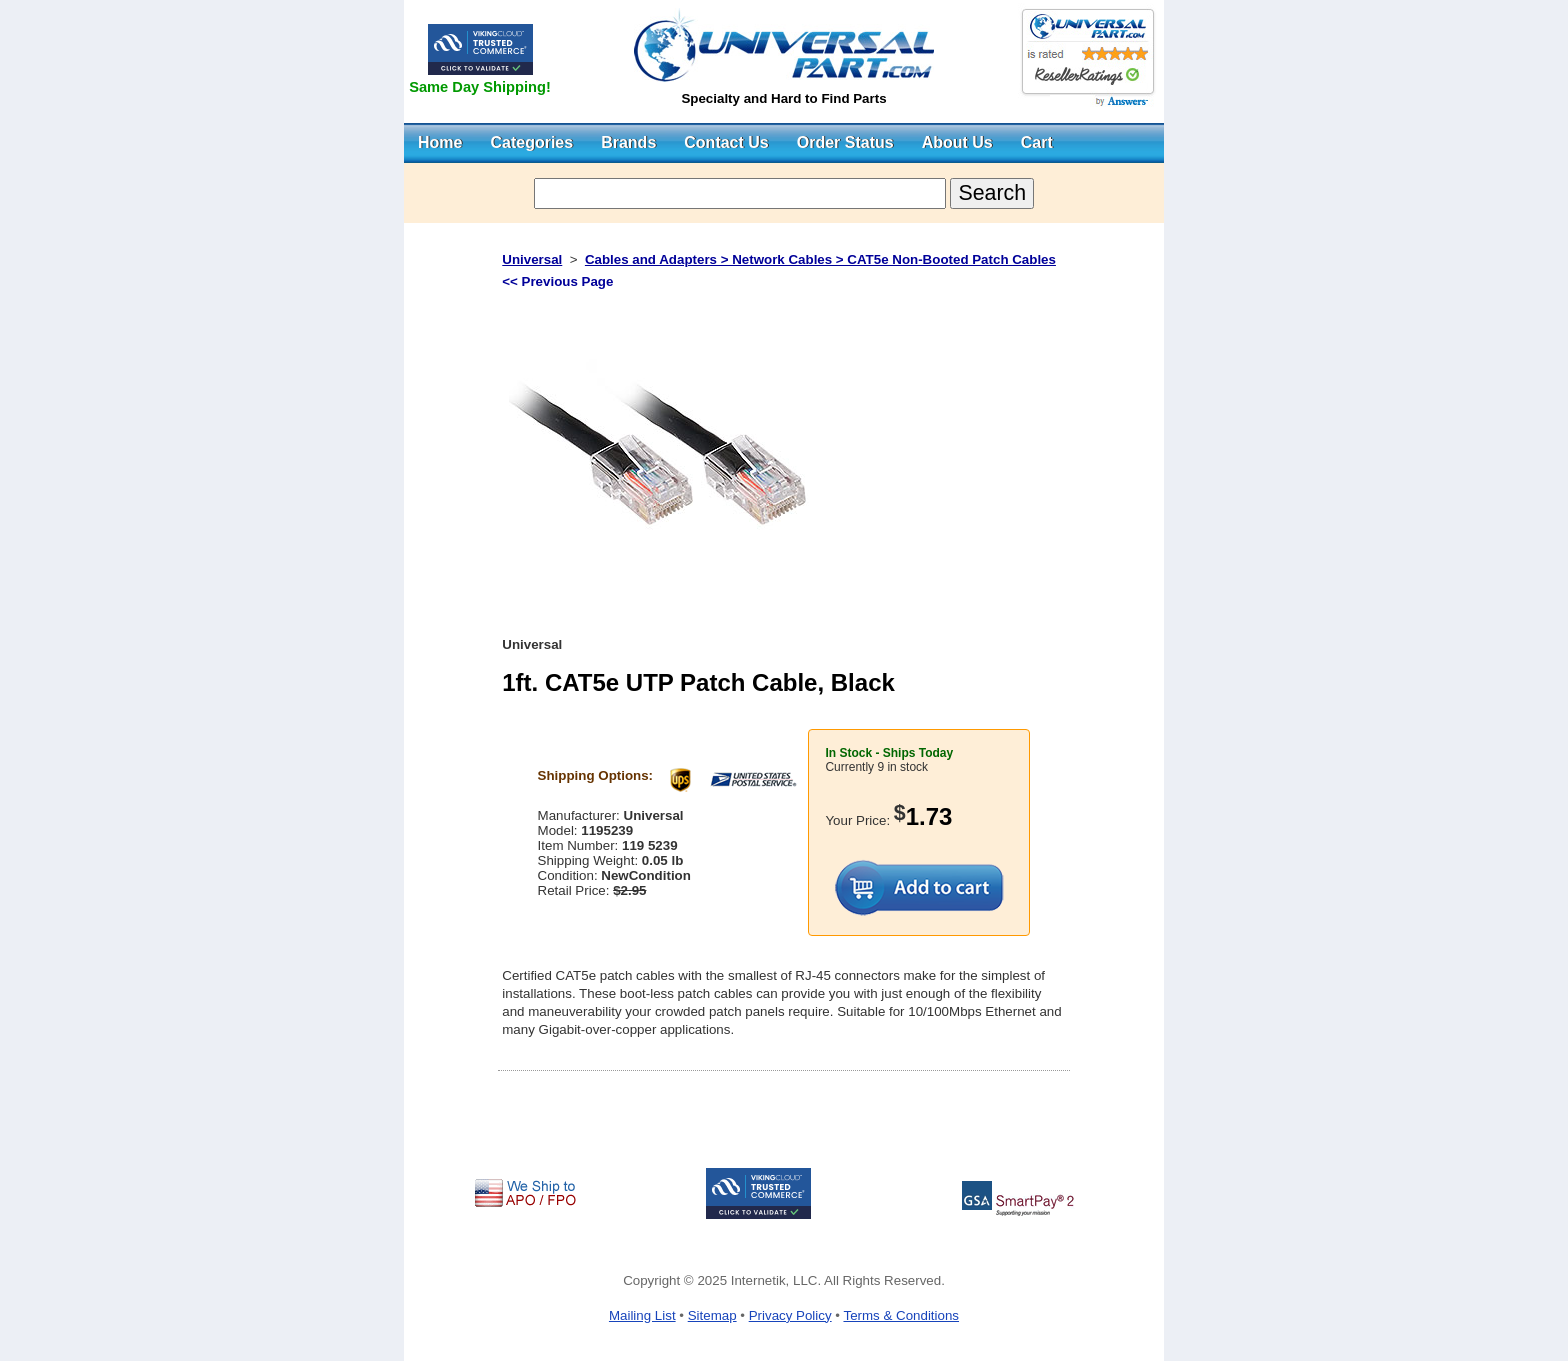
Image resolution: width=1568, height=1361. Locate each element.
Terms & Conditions (901, 1315)
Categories (531, 142)
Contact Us (726, 142)
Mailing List (642, 1315)
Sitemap (712, 1315)
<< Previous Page (557, 281)
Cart (1037, 142)
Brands (628, 142)
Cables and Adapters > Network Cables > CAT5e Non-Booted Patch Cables (820, 259)
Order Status (845, 142)
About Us (957, 142)
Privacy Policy (790, 1315)
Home (440, 142)
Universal (532, 259)
